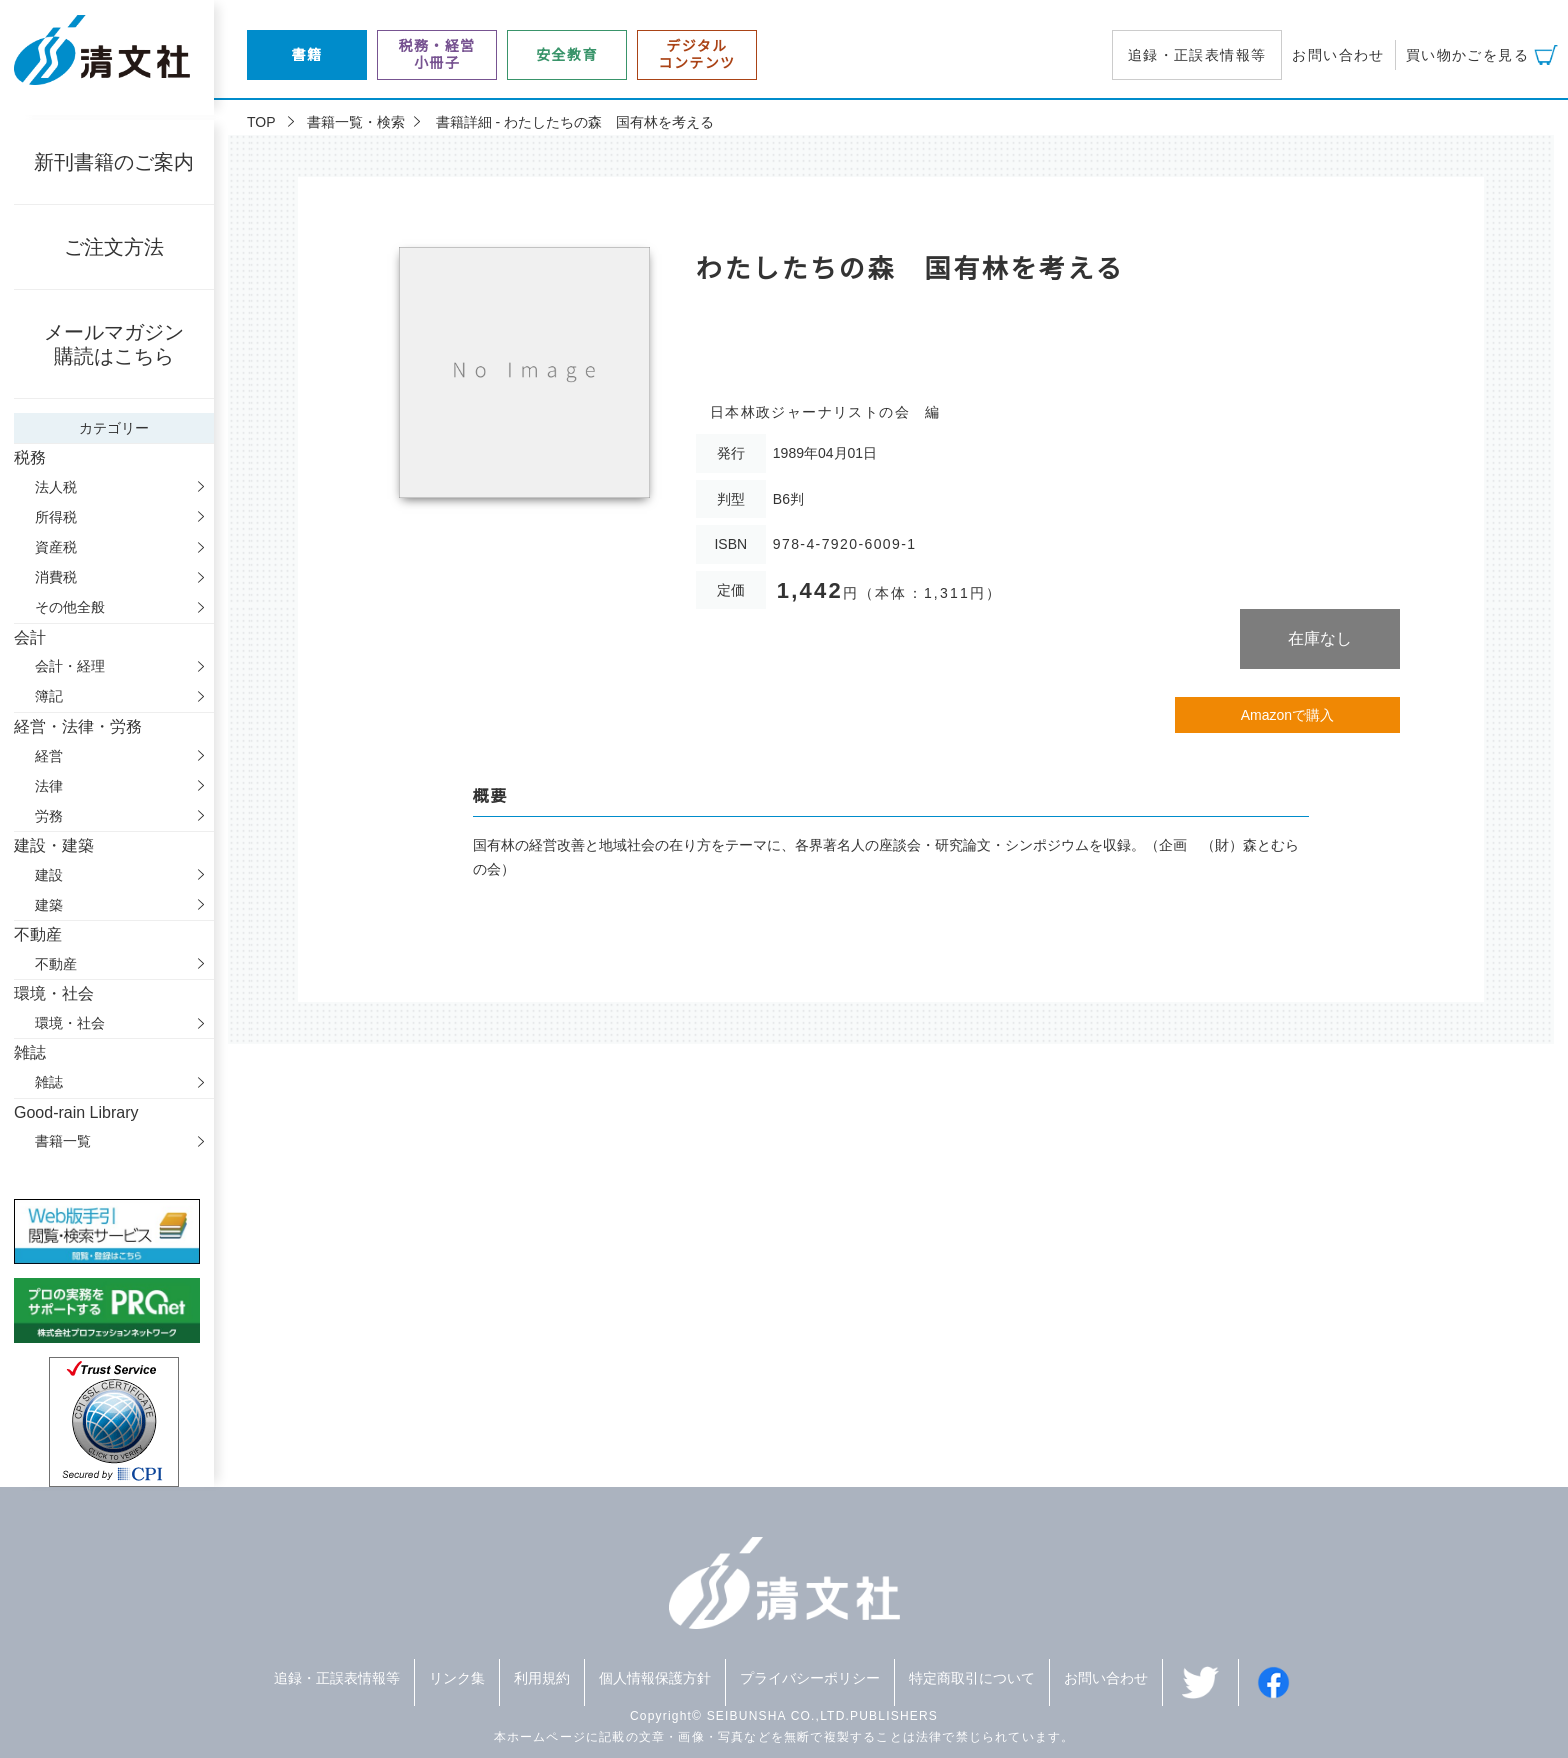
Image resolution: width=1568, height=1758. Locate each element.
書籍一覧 (63, 1141)
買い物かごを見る (1467, 55)
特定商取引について (972, 1678)
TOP (261, 122)
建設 (49, 875)
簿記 (49, 696)
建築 (49, 905)
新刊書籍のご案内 (114, 162)
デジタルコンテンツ (697, 54)
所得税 (56, 517)
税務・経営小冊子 (437, 54)
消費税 (56, 577)
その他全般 (70, 607)
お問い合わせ (1338, 55)
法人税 (56, 487)
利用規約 (542, 1678)
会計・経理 (70, 666)
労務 (49, 816)
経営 (49, 756)
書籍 (307, 55)
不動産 (56, 964)
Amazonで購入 (1287, 715)
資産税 (56, 547)
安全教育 (567, 55)
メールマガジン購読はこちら (114, 344)
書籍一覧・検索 (356, 122)
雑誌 (49, 1082)
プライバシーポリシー (810, 1678)
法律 (49, 786)
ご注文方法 (114, 247)
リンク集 (457, 1678)
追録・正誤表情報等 (1197, 55)
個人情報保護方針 (655, 1678)
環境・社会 (70, 1023)
